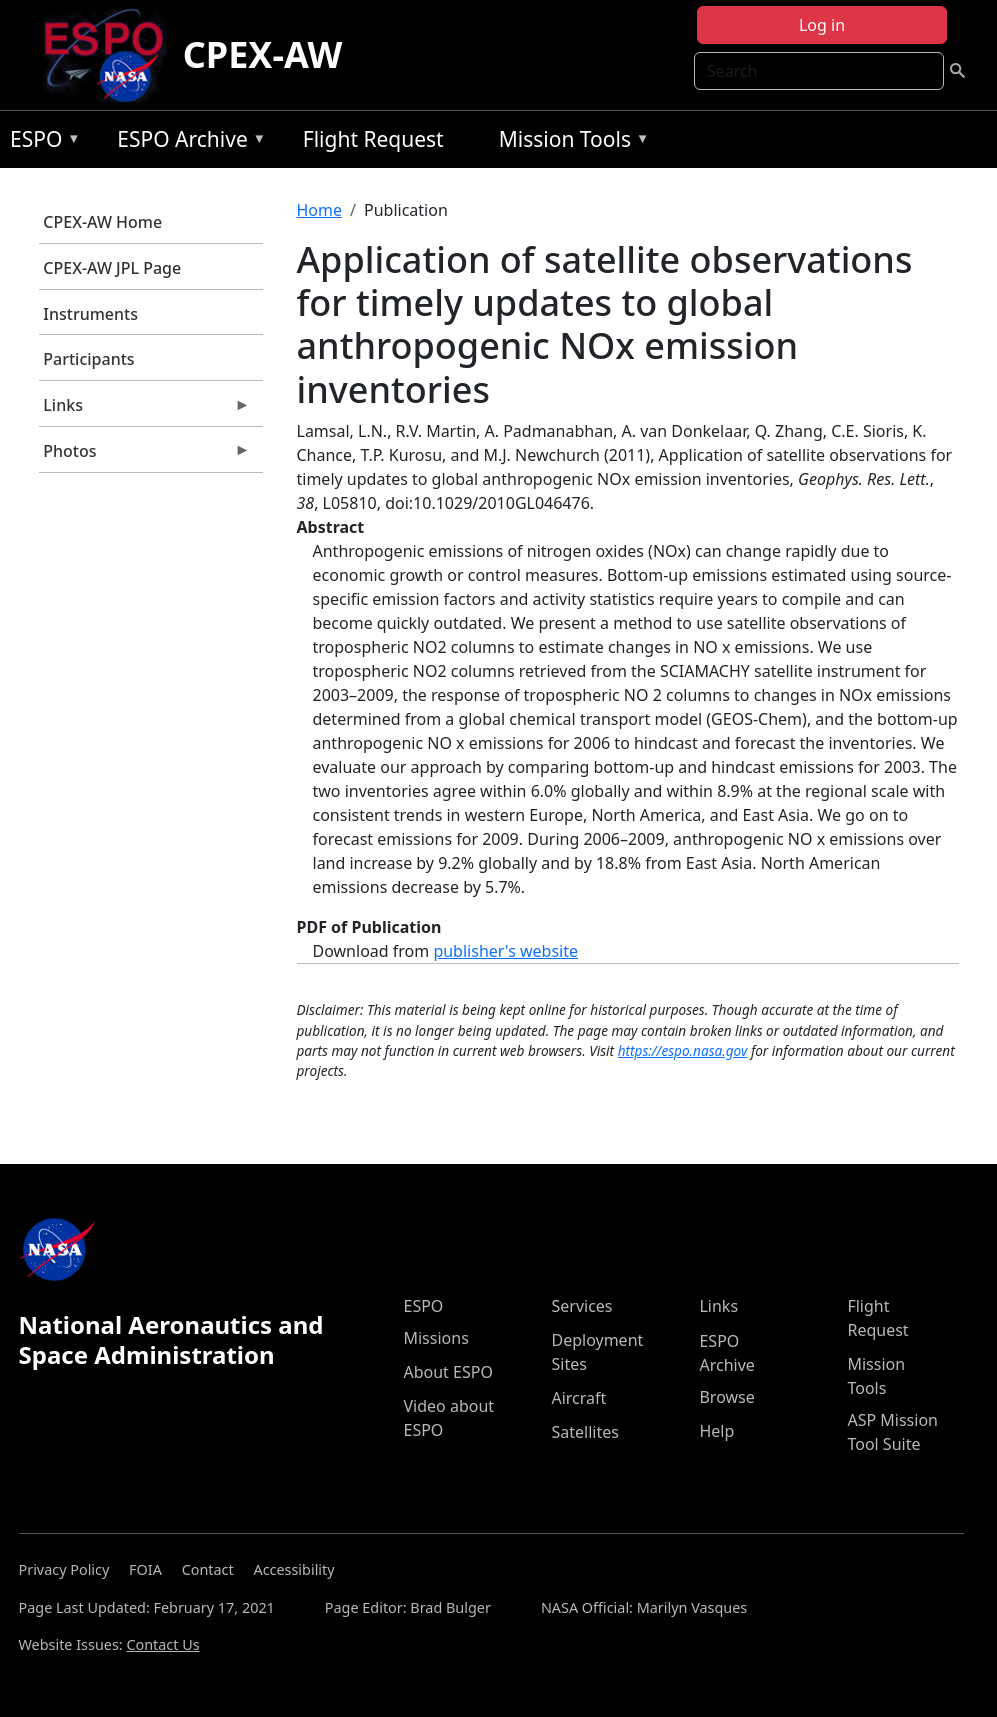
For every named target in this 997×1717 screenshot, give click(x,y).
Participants (88, 359)
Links (145, 410)
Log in (822, 25)
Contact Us (162, 1644)
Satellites (584, 1432)
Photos (145, 456)
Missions (435, 1338)
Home (320, 210)
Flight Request (373, 139)
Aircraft (578, 1398)
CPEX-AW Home (102, 222)
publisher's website (505, 951)
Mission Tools (569, 142)
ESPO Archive (186, 142)
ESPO (40, 142)
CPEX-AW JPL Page (112, 268)
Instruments (90, 314)
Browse (726, 1397)
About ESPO (447, 1372)
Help (716, 1431)
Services (581, 1306)
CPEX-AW (263, 54)
